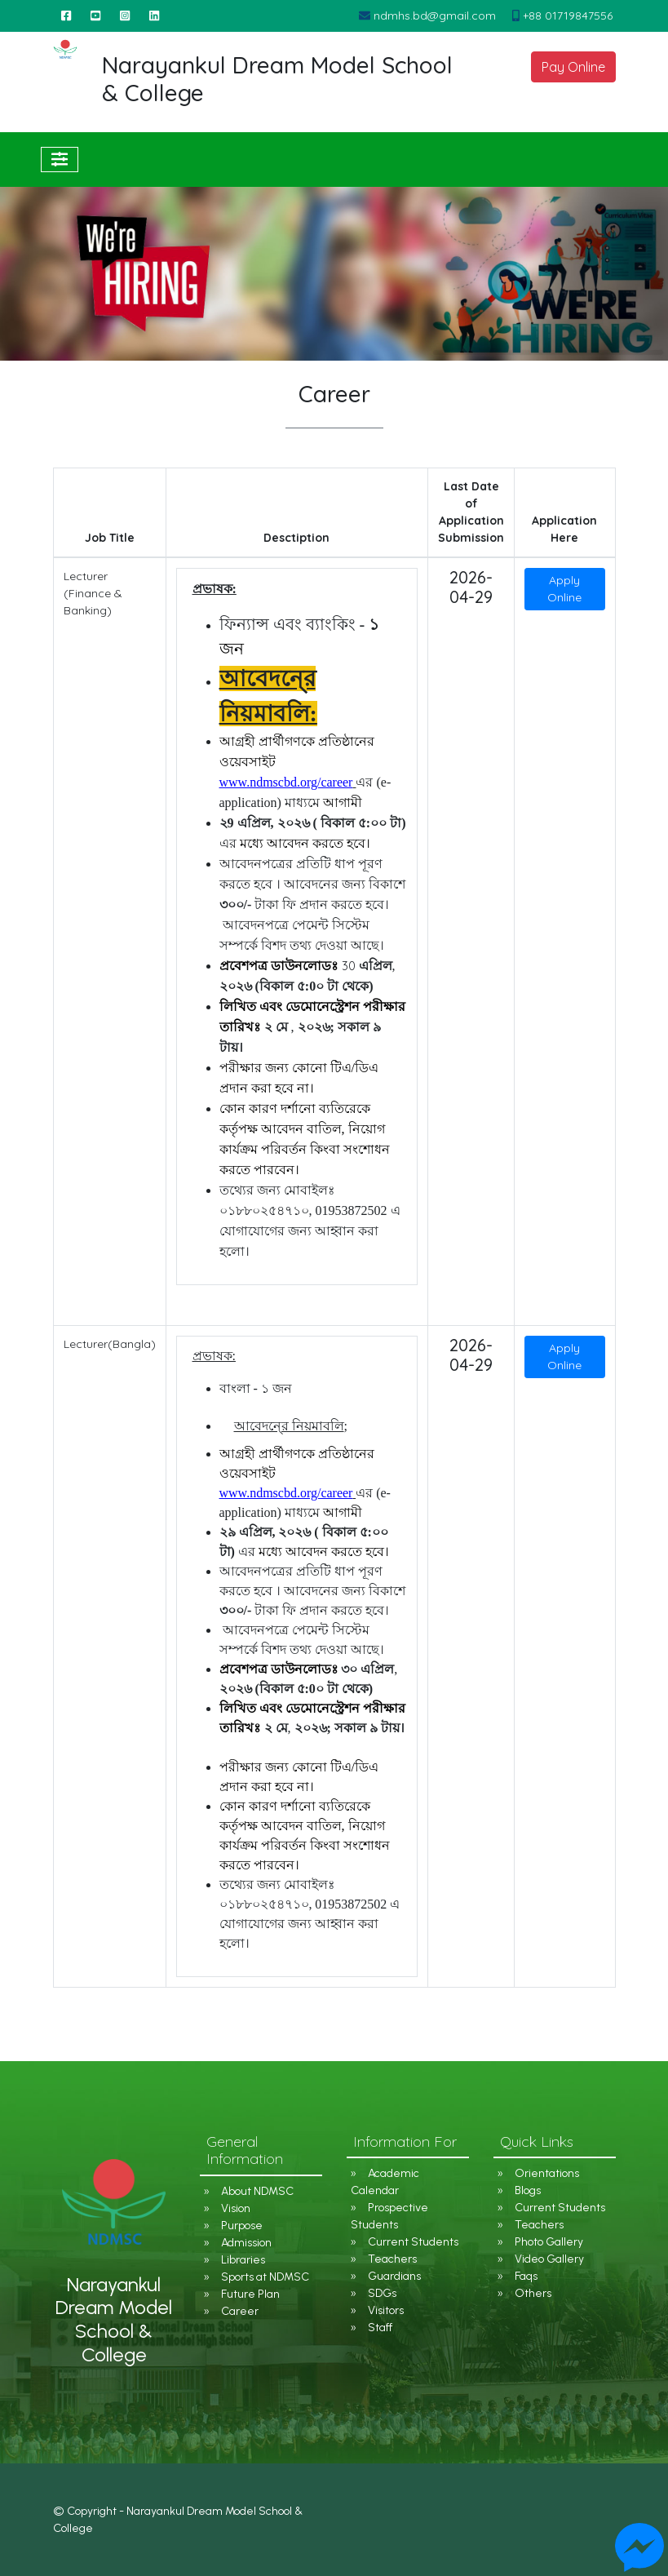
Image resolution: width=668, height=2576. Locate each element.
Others (533, 2293)
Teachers (392, 2259)
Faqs (526, 2276)
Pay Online (573, 67)
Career (240, 2311)
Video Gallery (549, 2259)
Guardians (394, 2276)
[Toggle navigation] (59, 159)
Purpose (242, 2225)
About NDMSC (257, 2191)
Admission (246, 2243)
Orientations (547, 2173)
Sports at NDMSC (265, 2277)
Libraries (243, 2260)
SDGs (382, 2293)
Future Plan (250, 2294)
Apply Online (564, 589)
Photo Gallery (549, 2242)
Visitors (386, 2310)
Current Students (413, 2242)
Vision (235, 2208)
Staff (380, 2327)
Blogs (528, 2190)
